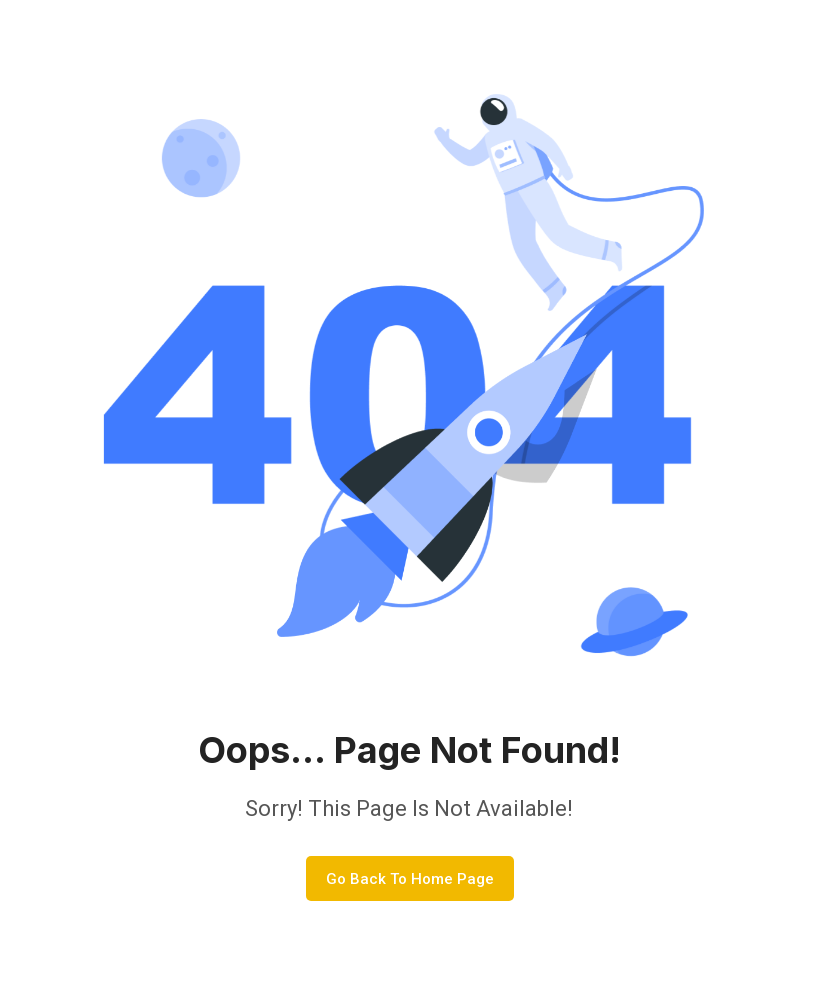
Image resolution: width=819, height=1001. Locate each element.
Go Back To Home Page (410, 879)
